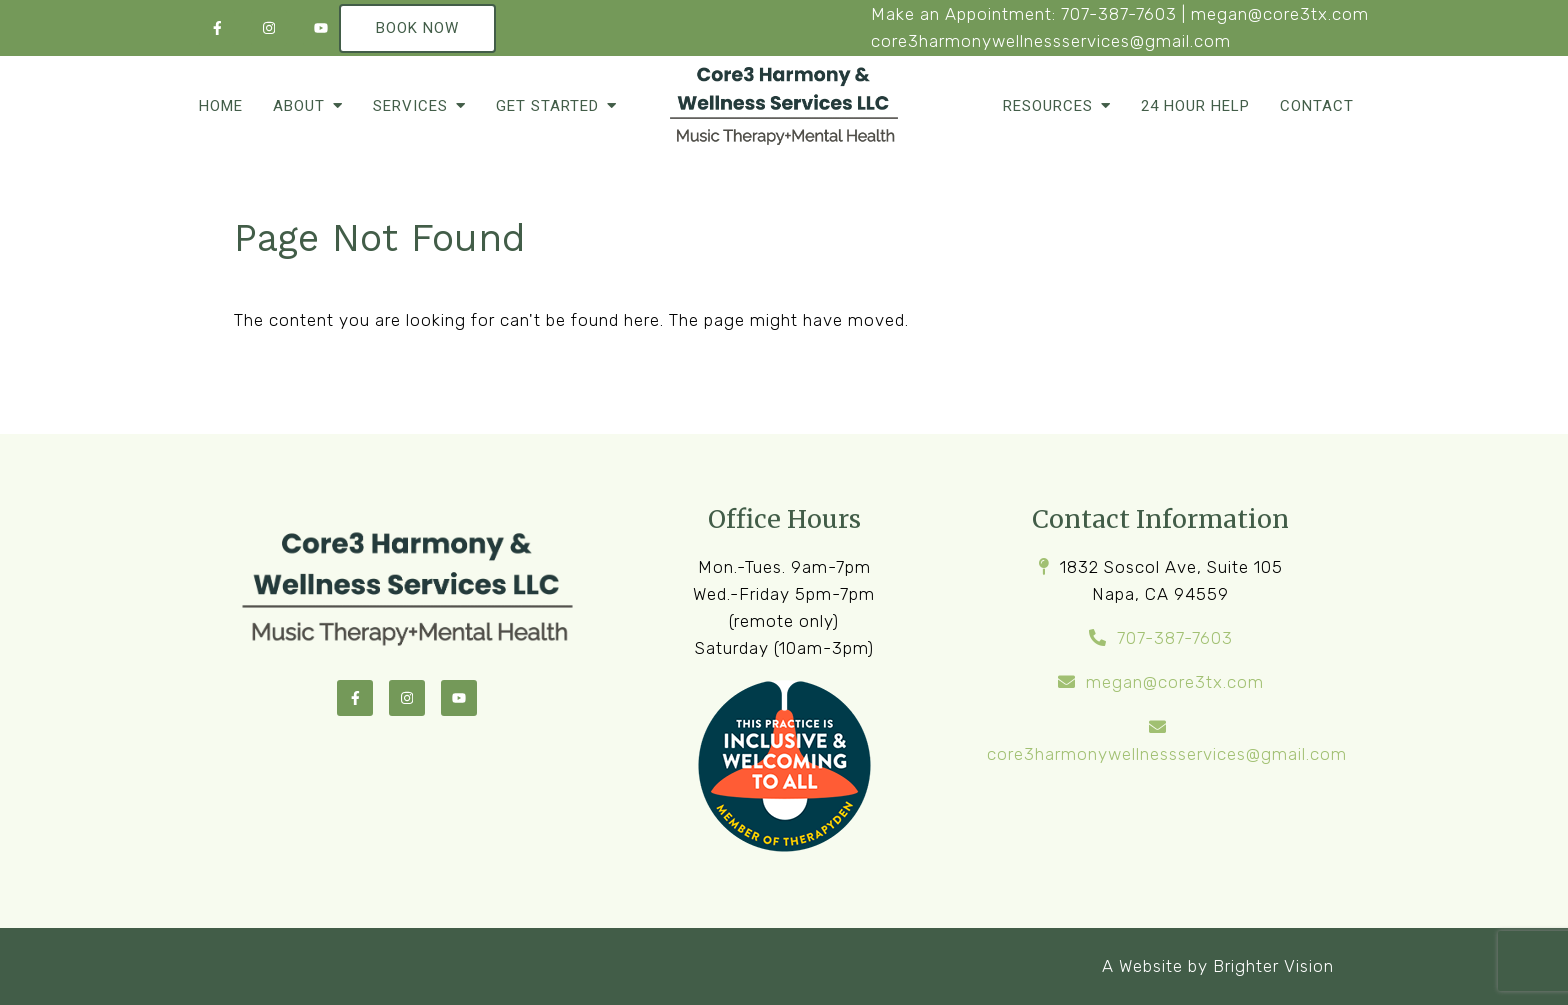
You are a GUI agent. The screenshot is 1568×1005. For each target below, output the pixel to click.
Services (410, 106)
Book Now (417, 28)
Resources (1048, 106)
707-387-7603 (1119, 14)
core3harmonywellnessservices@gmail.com (1051, 41)
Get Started (547, 106)
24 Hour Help (1195, 106)
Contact (1317, 106)
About (299, 106)
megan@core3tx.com (1280, 14)
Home (221, 106)
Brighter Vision (1273, 966)
